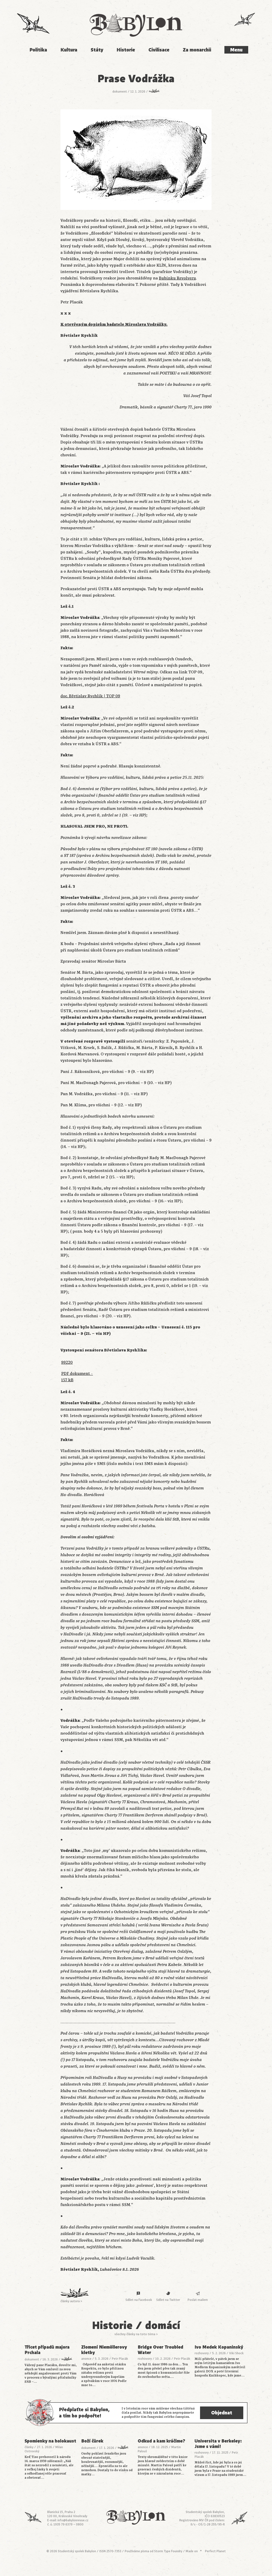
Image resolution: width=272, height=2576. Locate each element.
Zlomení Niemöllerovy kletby (104, 2349)
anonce (86, 2359)
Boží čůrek (92, 2441)
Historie (126, 49)
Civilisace (158, 49)
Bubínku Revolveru (177, 278)
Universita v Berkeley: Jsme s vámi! (218, 2443)
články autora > (71, 2301)
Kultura (68, 49)
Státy (97, 49)
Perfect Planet (215, 2551)
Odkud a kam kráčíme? (161, 2441)
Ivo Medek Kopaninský (219, 2347)
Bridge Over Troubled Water (160, 2349)
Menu (236, 49)
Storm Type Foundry (168, 2551)
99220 (67, 1362)
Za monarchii (197, 49)
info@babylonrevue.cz (72, 2520)
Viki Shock (236, 2353)
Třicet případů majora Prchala (47, 2349)
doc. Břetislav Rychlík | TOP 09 (90, 696)
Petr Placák (120, 2359)
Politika (38, 49)
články (29, 2447)
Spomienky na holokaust (50, 2441)
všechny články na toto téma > (136, 2334)
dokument (119, 92)
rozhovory (145, 2359)
